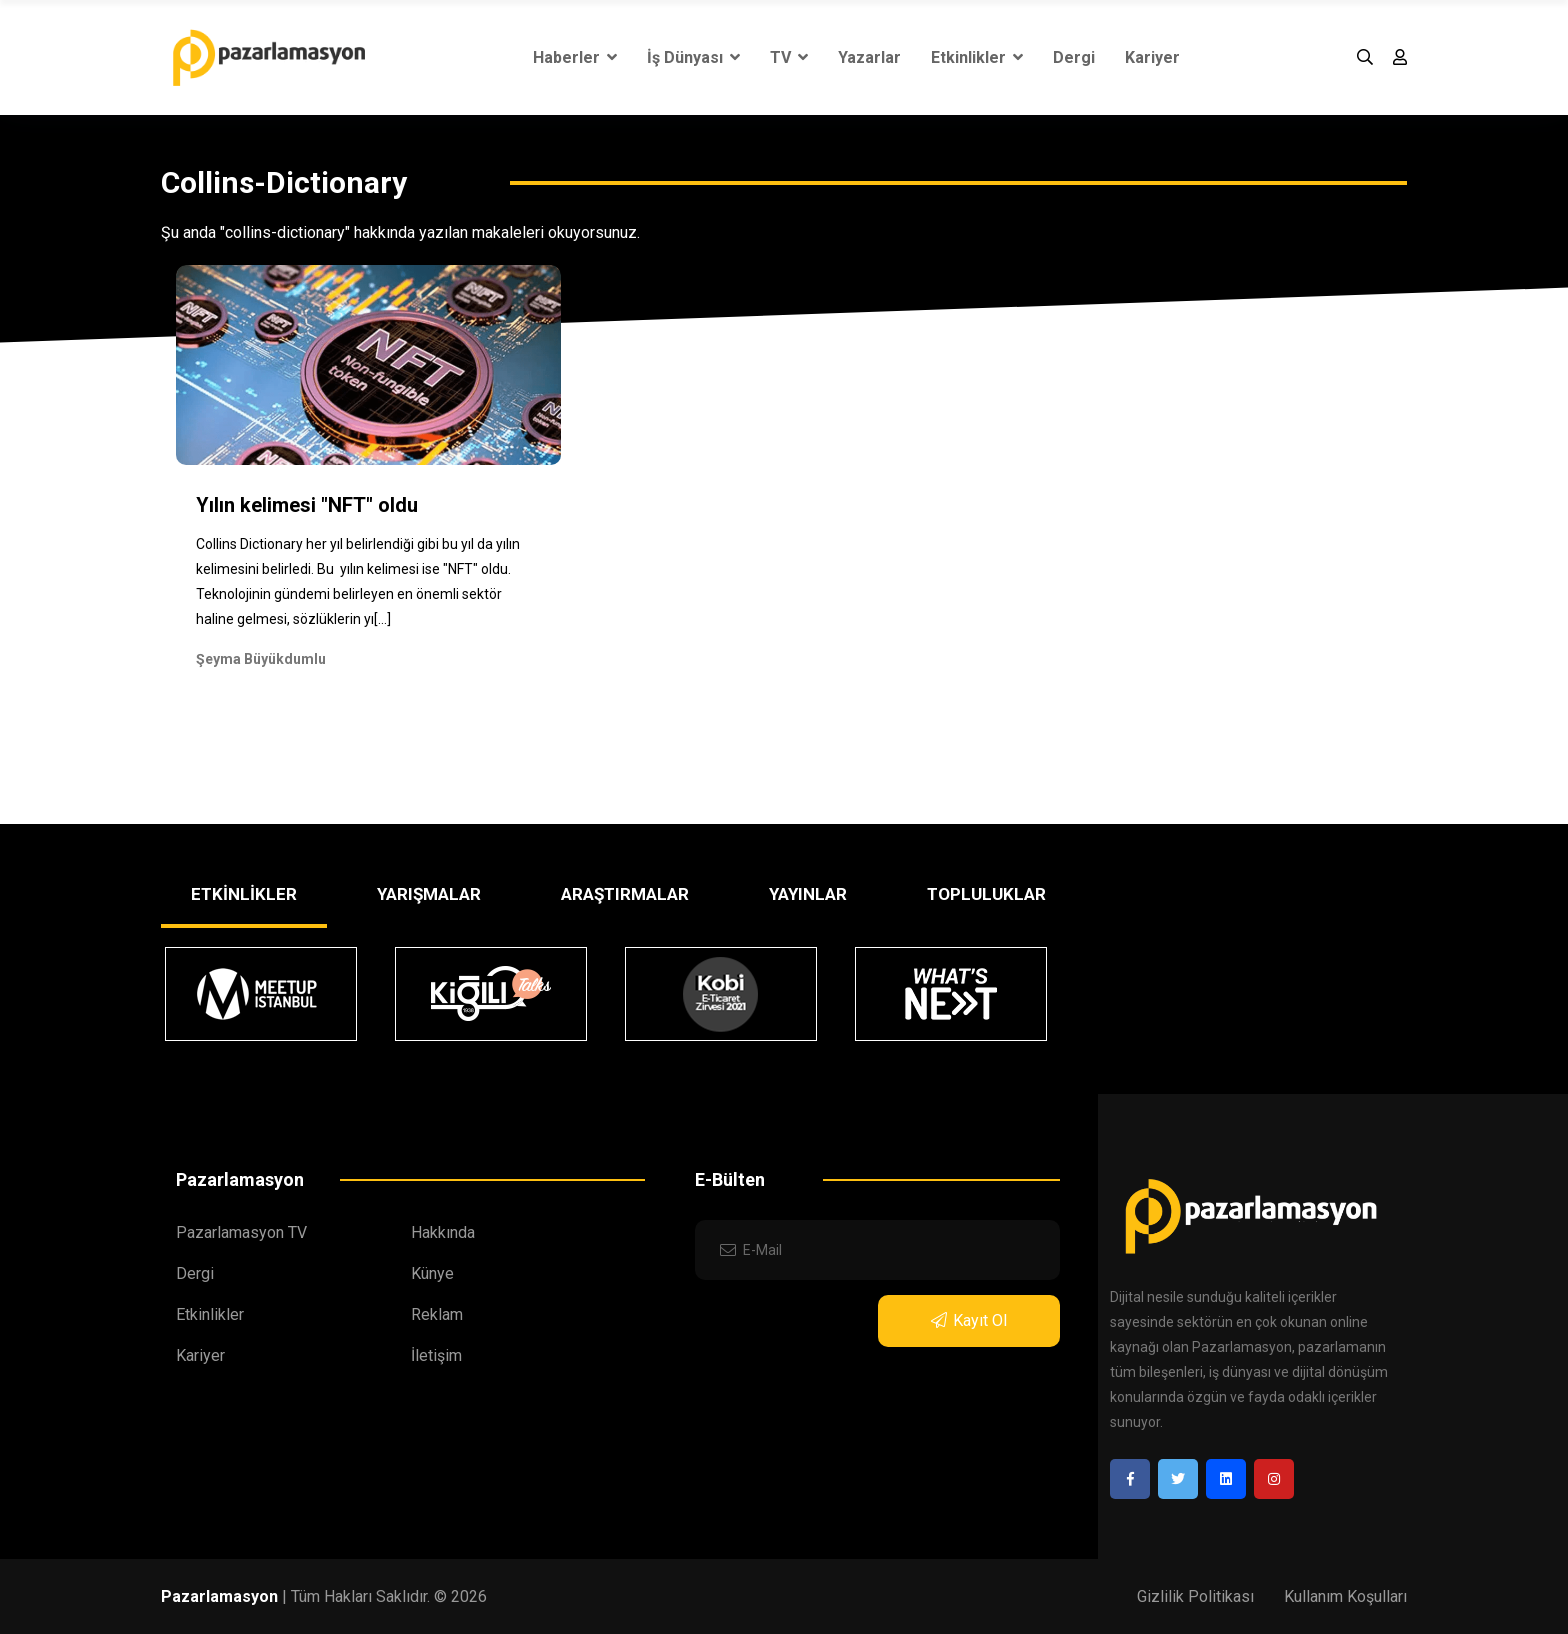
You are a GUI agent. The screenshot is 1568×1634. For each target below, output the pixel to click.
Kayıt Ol (969, 1320)
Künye (432, 1273)
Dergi (1074, 57)
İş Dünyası (693, 57)
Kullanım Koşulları (1345, 1596)
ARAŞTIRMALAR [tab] (625, 894)
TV (789, 57)
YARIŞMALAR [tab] (429, 894)
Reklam (437, 1314)
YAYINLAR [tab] (808, 894)
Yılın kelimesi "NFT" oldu (307, 505)
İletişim (436, 1355)
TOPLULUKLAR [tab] (986, 894)
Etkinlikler (977, 57)
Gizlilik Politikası (1195, 1596)
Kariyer (1152, 57)
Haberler (575, 57)
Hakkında (443, 1232)
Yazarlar (869, 57)
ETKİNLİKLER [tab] (244, 894)
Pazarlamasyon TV (241, 1232)
